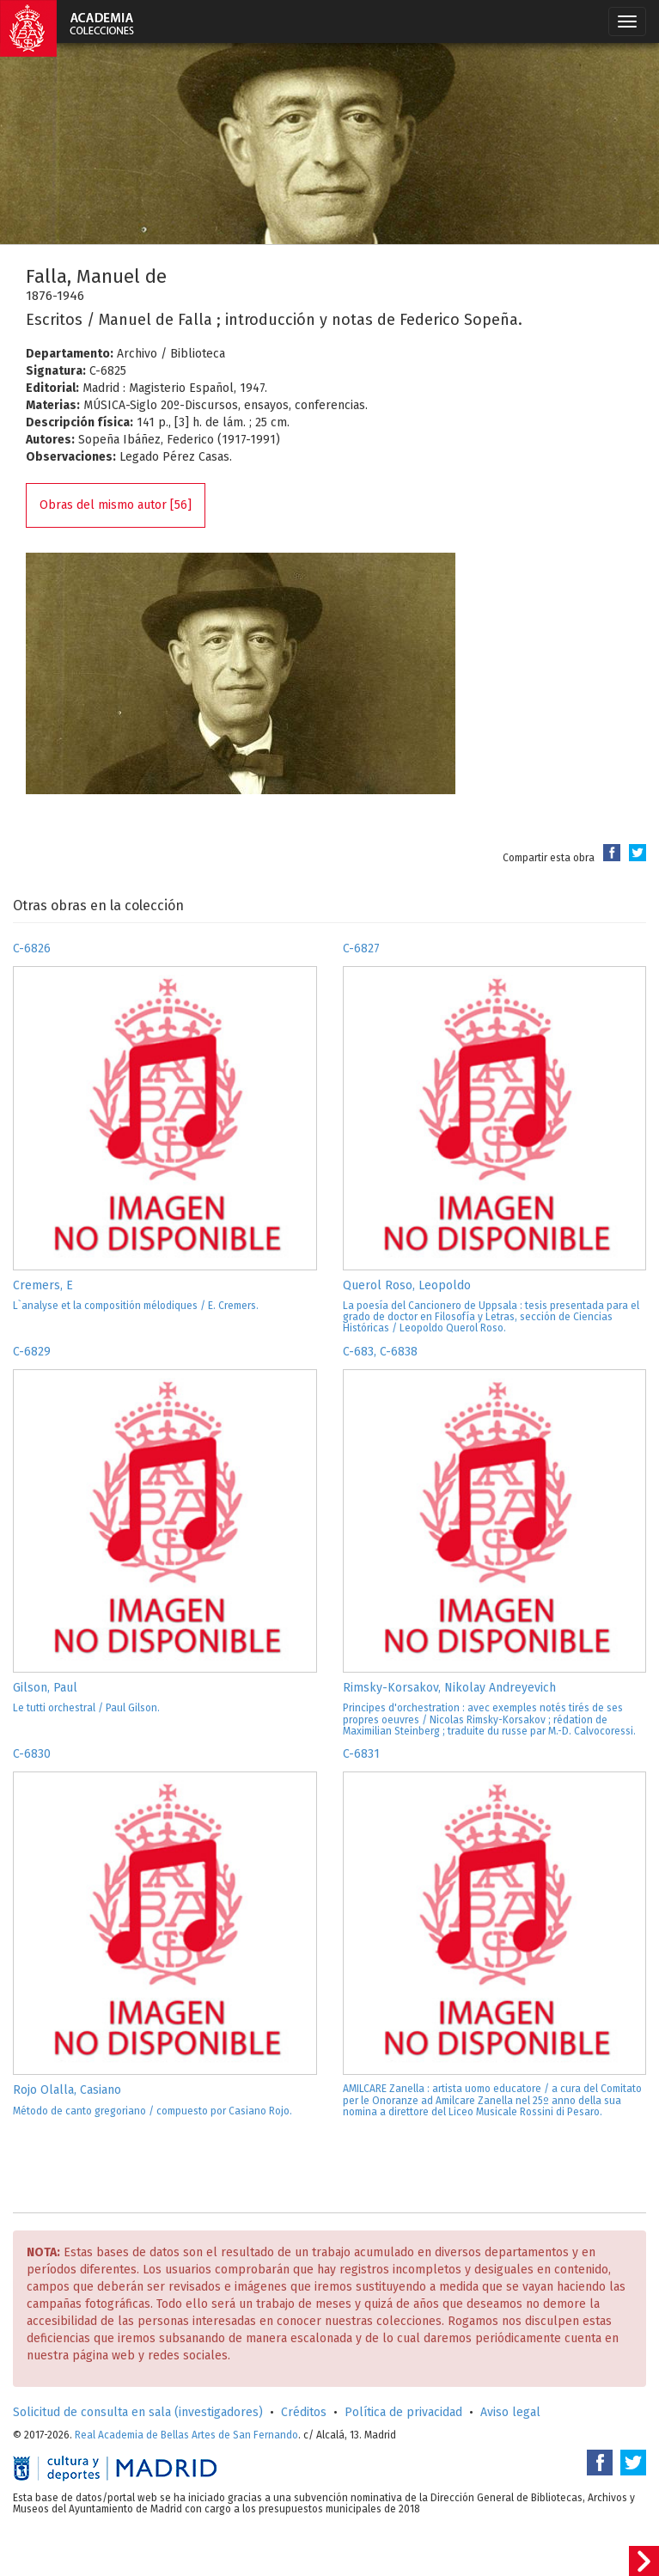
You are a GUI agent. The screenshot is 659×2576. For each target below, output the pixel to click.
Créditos (303, 2412)
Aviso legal (510, 2412)
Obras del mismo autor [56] (116, 505)
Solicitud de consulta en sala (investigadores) (138, 2412)
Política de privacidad (403, 2412)
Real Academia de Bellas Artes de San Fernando (186, 2435)
